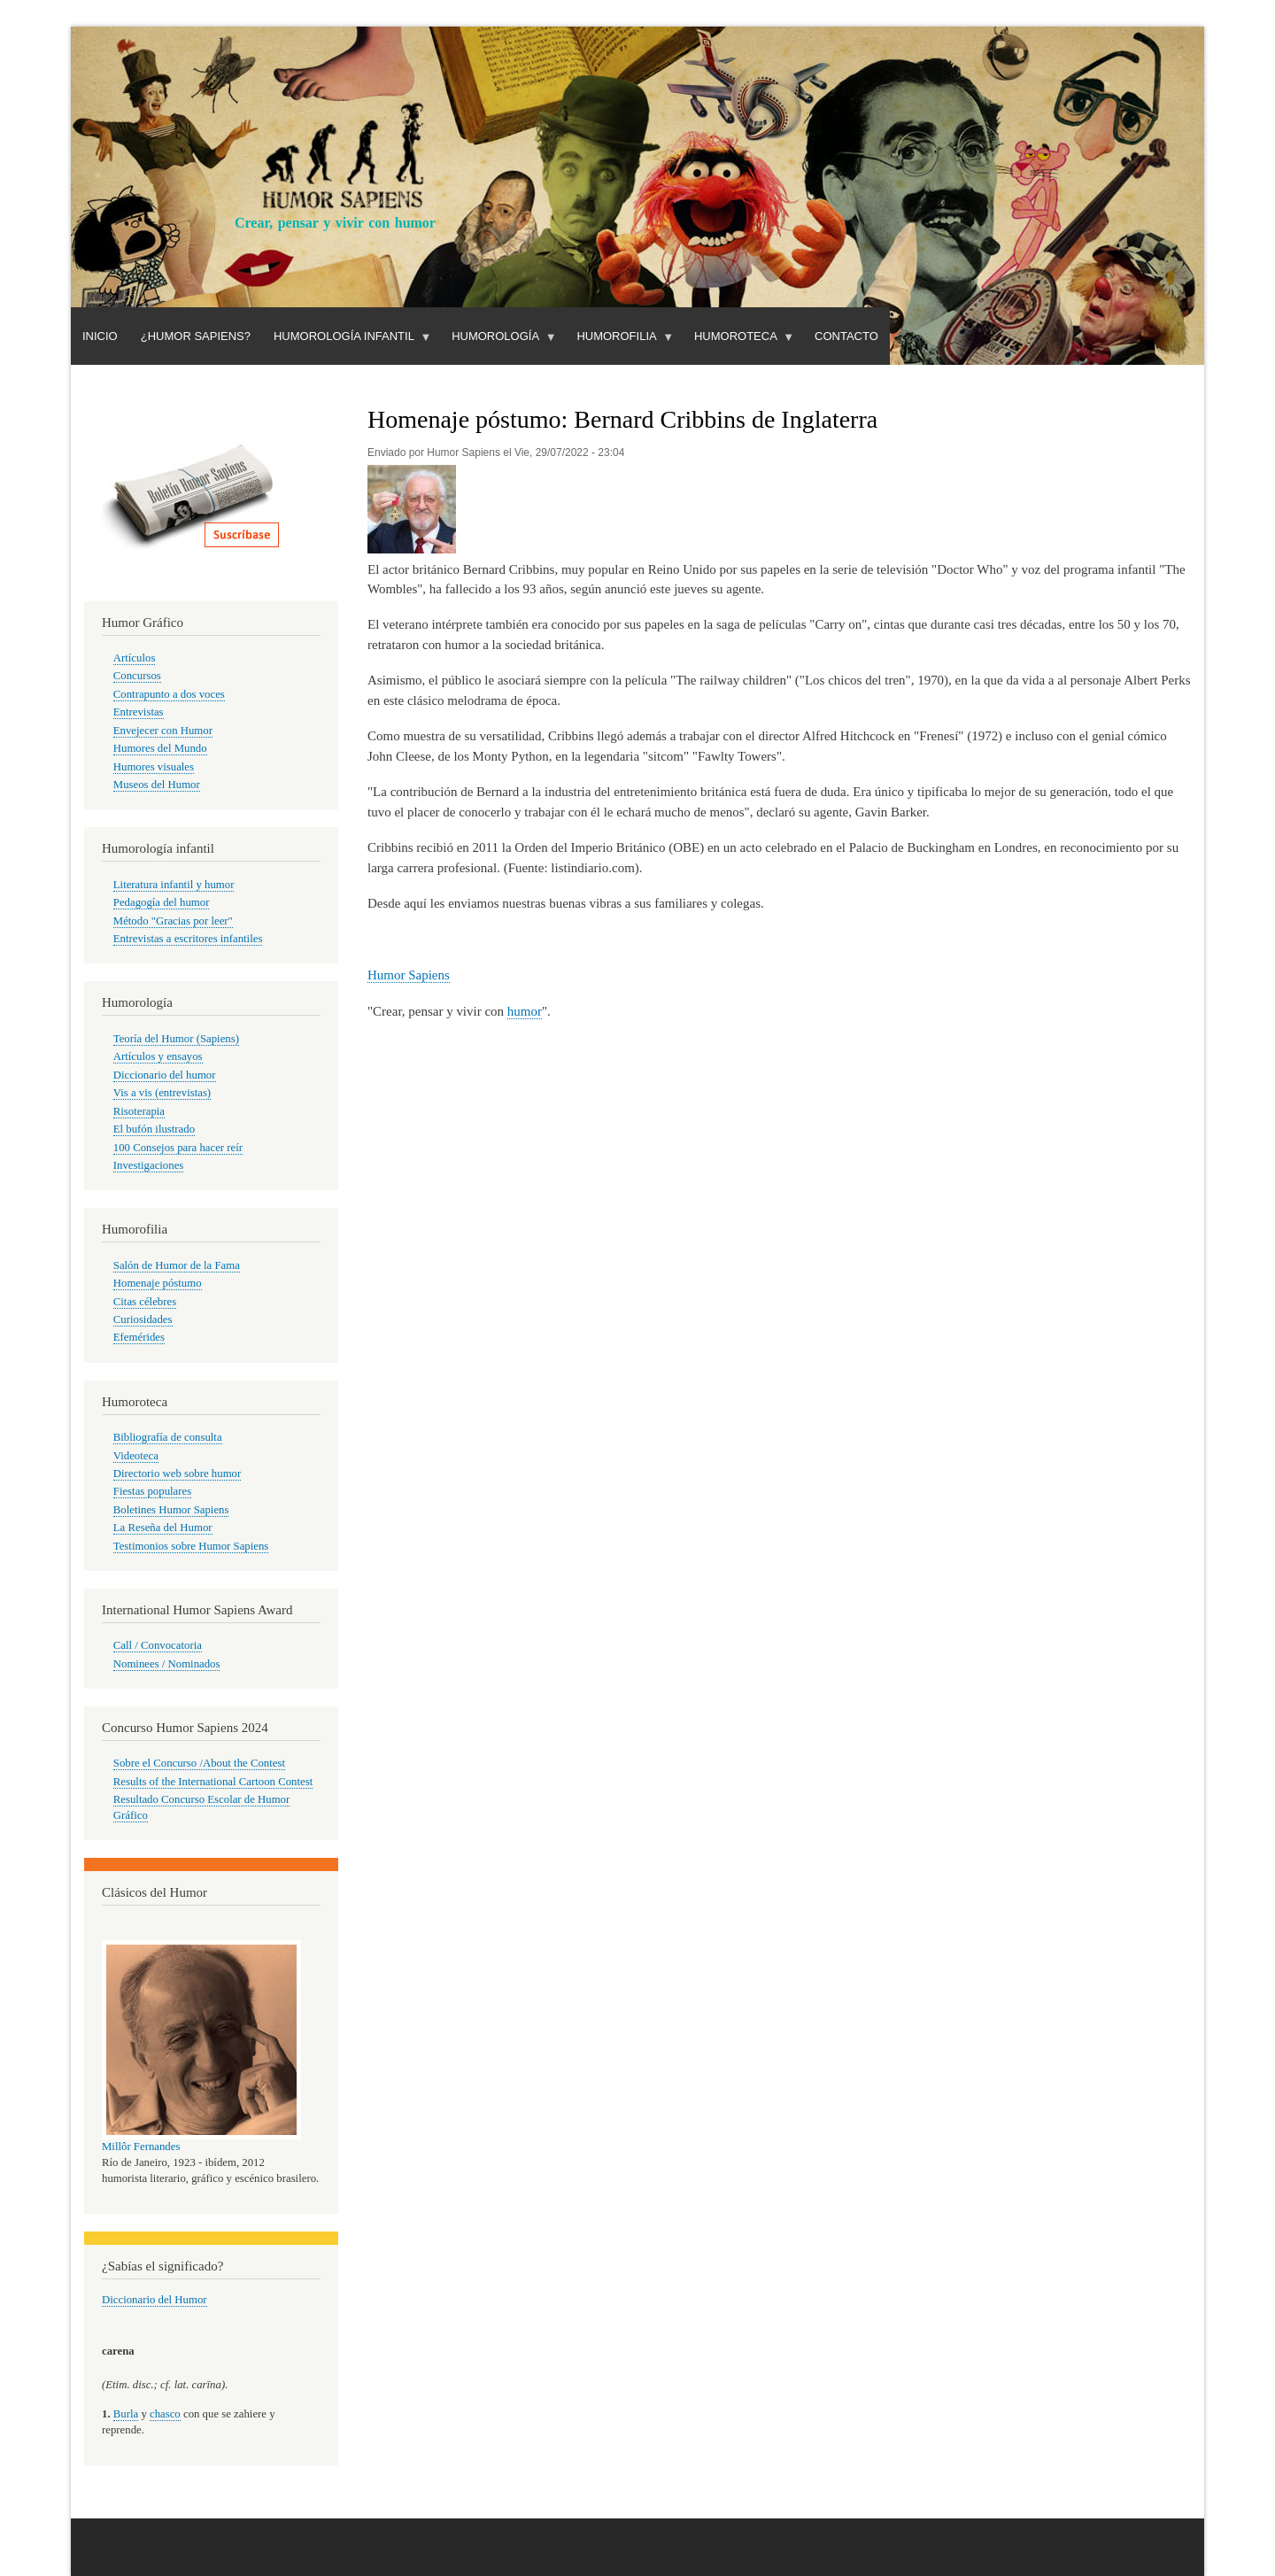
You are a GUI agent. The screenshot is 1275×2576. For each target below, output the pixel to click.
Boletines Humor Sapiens (171, 1510)
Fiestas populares (152, 1491)
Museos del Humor (156, 784)
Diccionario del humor (164, 1075)
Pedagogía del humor (161, 902)
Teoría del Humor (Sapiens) (176, 1039)
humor (524, 1011)
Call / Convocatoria (157, 1645)
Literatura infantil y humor (174, 884)
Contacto (846, 336)
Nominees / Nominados (166, 1664)
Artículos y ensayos (158, 1056)
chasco (165, 2414)
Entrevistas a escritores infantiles (188, 938)
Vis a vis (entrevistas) (162, 1093)
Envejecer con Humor (162, 730)
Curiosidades (143, 1319)
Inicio (100, 336)
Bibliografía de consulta (167, 1437)
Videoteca (135, 1456)
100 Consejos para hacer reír (178, 1147)
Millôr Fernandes (141, 2146)
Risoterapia (139, 1111)
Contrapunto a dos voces (169, 694)
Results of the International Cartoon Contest (213, 1781)
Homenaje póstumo (157, 1283)
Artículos (134, 658)
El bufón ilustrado (154, 1129)
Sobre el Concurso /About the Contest (199, 1763)
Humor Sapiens (408, 975)
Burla (125, 2414)
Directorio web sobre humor (177, 1473)
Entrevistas (138, 712)
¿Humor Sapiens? (196, 336)
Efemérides (139, 1337)
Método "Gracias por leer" (173, 921)
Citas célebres (144, 1302)
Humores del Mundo (160, 748)
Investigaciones (148, 1165)
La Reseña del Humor (162, 1527)
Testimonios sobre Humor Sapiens (191, 1546)
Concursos (137, 675)
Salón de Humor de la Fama (176, 1265)
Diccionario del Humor (154, 2300)
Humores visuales (153, 767)
